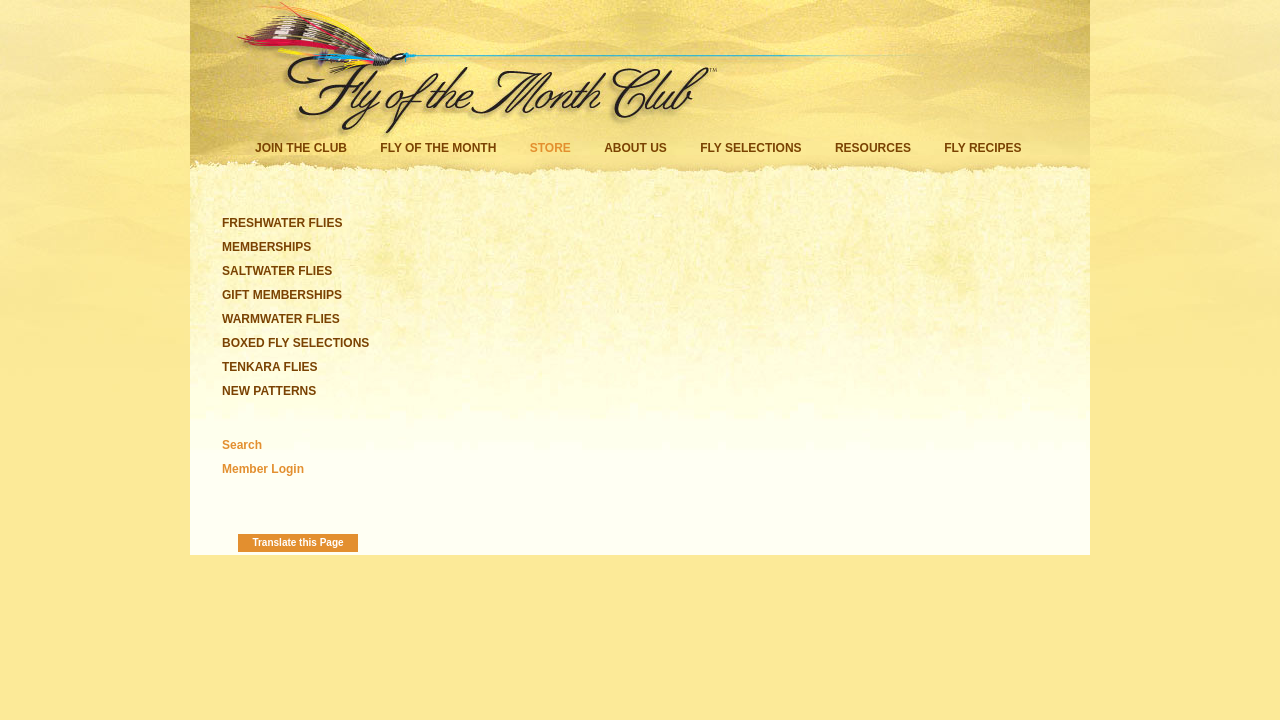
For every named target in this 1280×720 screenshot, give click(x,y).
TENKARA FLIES (270, 367)
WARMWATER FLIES (281, 319)
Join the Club (301, 148)
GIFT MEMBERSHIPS (282, 295)
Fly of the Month (438, 148)
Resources (873, 148)
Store (550, 148)
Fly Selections (752, 148)
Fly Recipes (982, 148)
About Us (635, 148)
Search (242, 445)
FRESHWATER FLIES (282, 223)
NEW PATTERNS (269, 391)
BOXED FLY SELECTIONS (295, 343)
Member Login (263, 469)
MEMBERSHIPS (266, 247)
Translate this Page (297, 542)
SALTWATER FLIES (277, 271)
